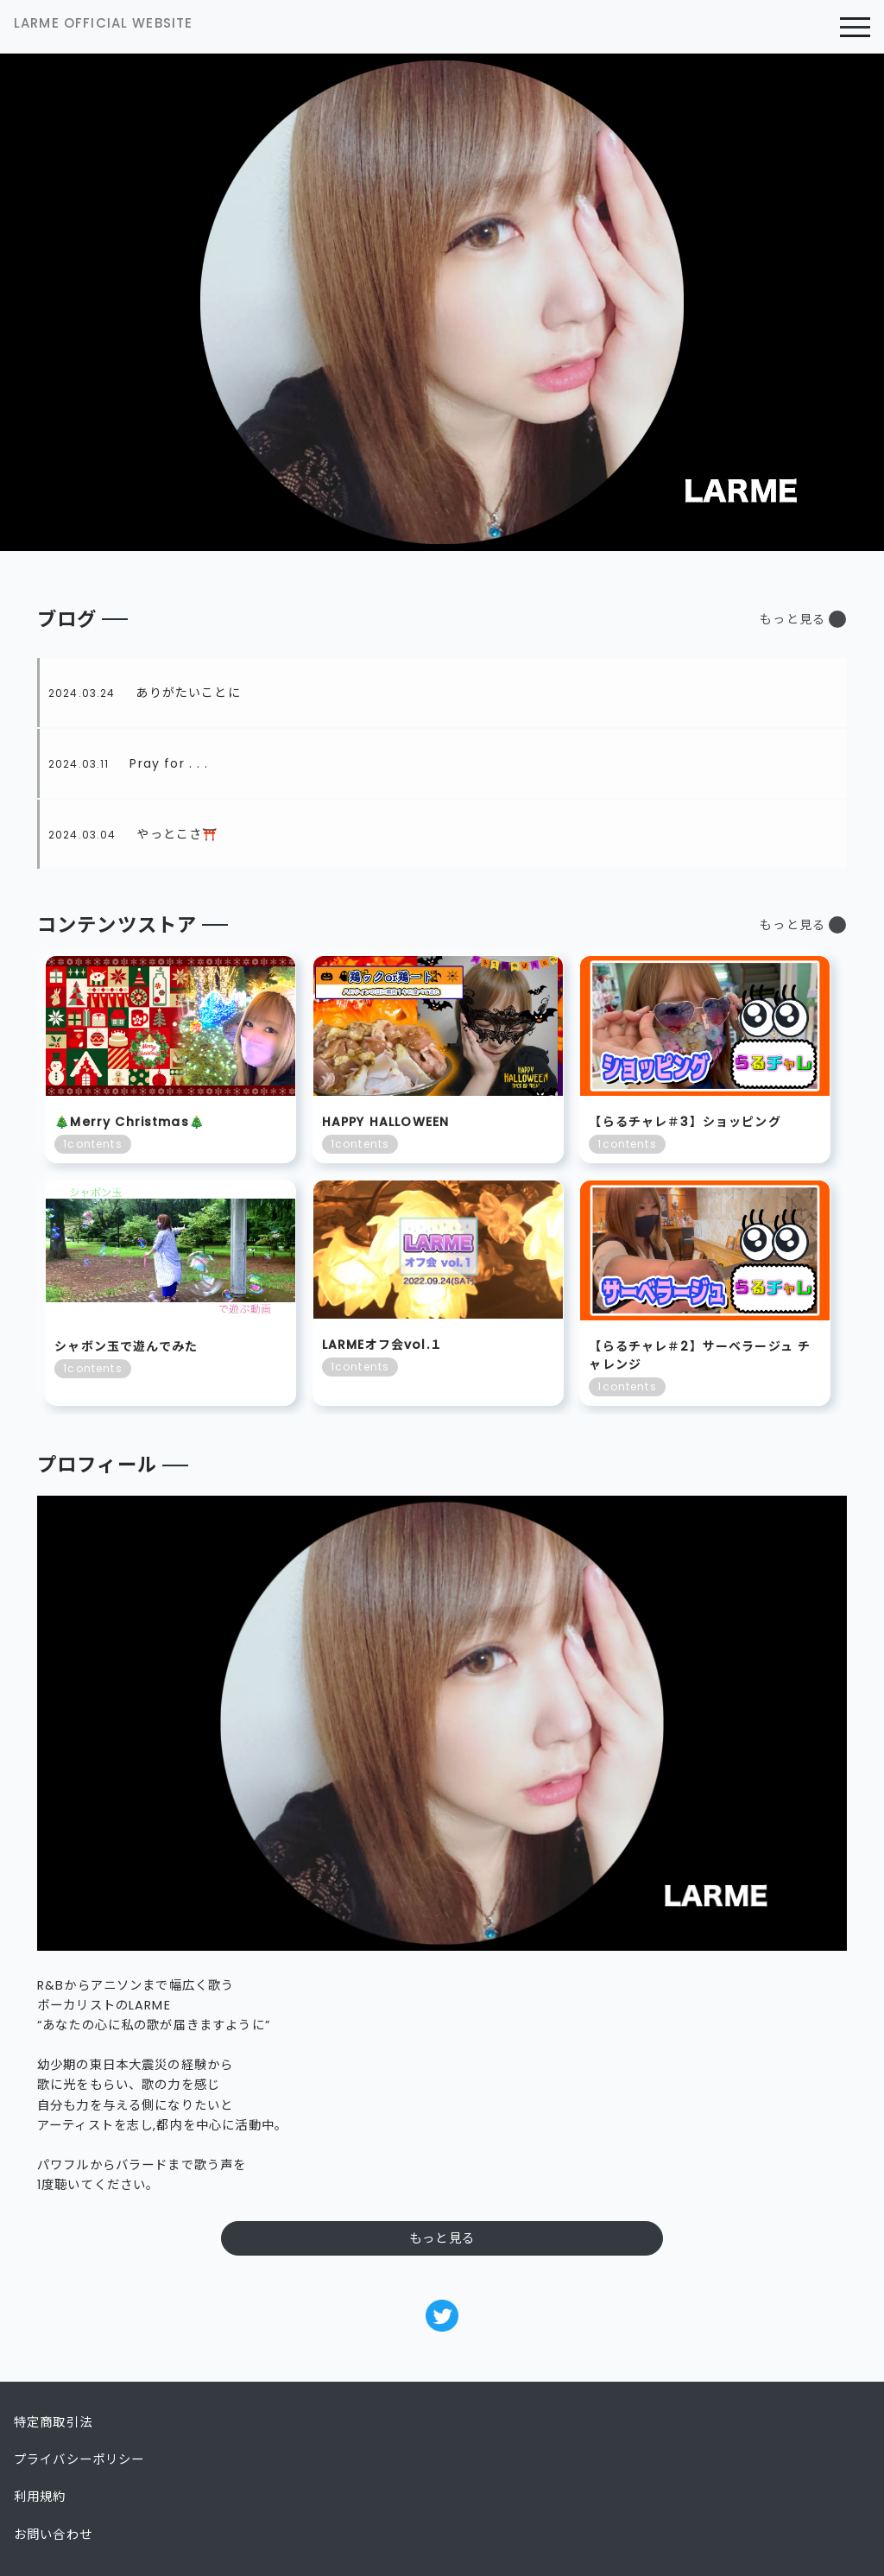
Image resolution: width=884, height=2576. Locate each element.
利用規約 (40, 2496)
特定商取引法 (53, 2422)
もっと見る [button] (792, 619)
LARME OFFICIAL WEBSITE (103, 23)
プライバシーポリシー (79, 2459)
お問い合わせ (53, 2534)
